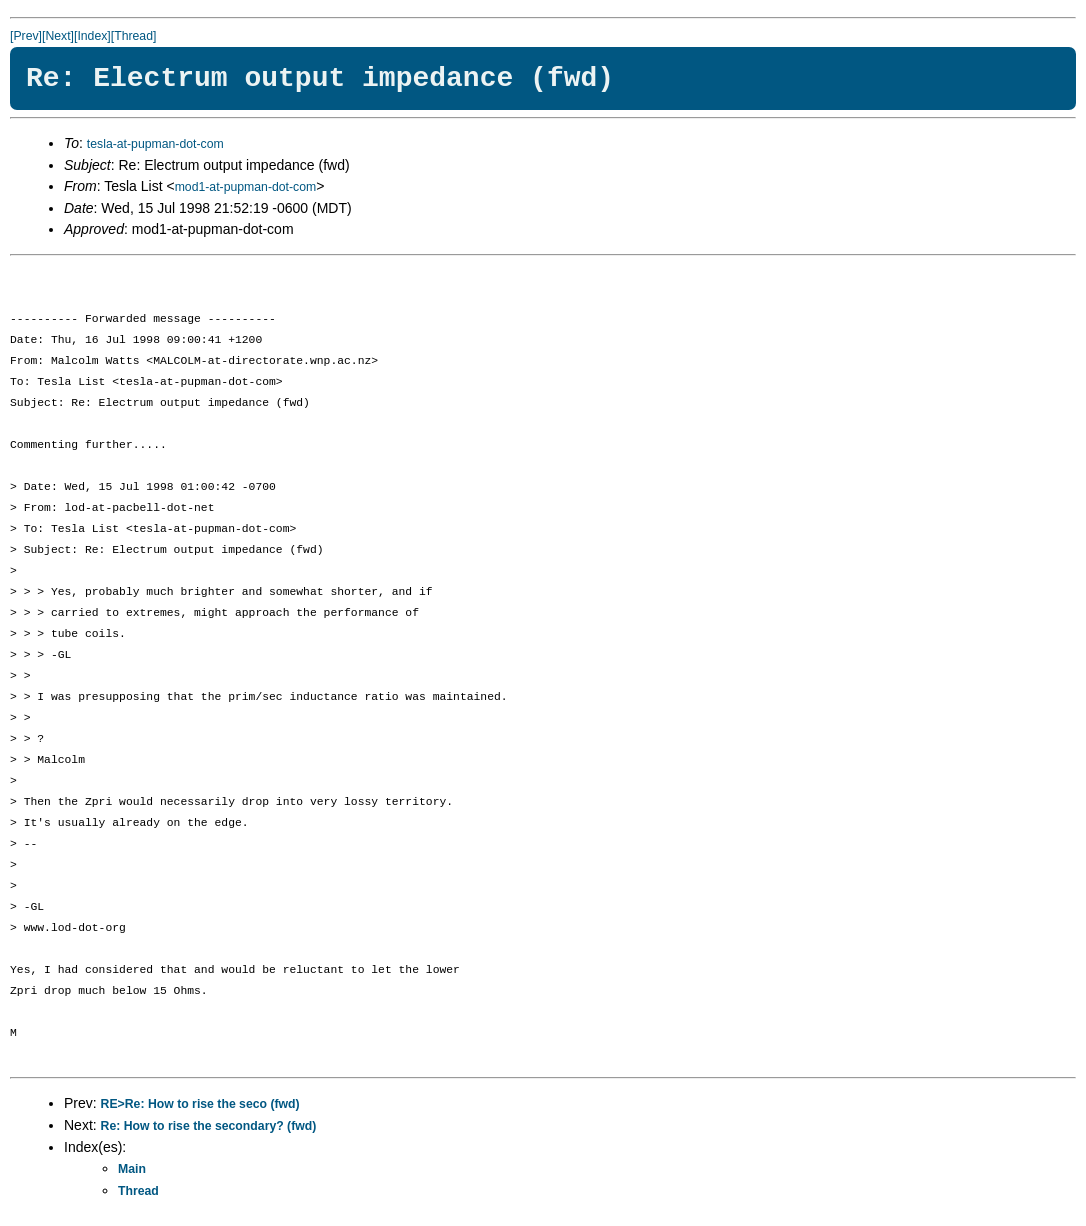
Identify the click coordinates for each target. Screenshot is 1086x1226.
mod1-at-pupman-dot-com (246, 187)
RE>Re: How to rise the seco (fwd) (200, 1104)
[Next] (58, 36)
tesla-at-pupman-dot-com (155, 144)
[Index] (92, 36)
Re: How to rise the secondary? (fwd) (209, 1126)
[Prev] (26, 36)
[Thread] (134, 36)
